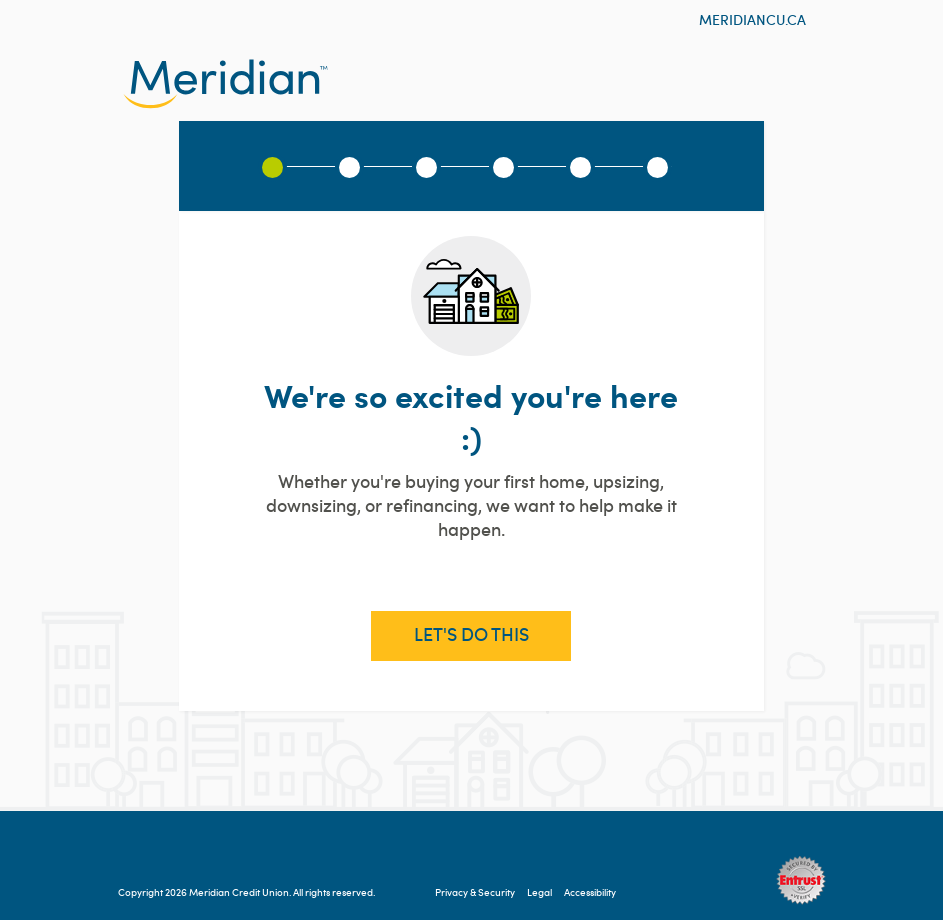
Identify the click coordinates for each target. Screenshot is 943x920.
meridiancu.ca (752, 20)
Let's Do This (471, 635)
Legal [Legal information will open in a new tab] (539, 892)
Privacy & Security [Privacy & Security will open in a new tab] (475, 892)
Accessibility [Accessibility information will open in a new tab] (590, 892)
